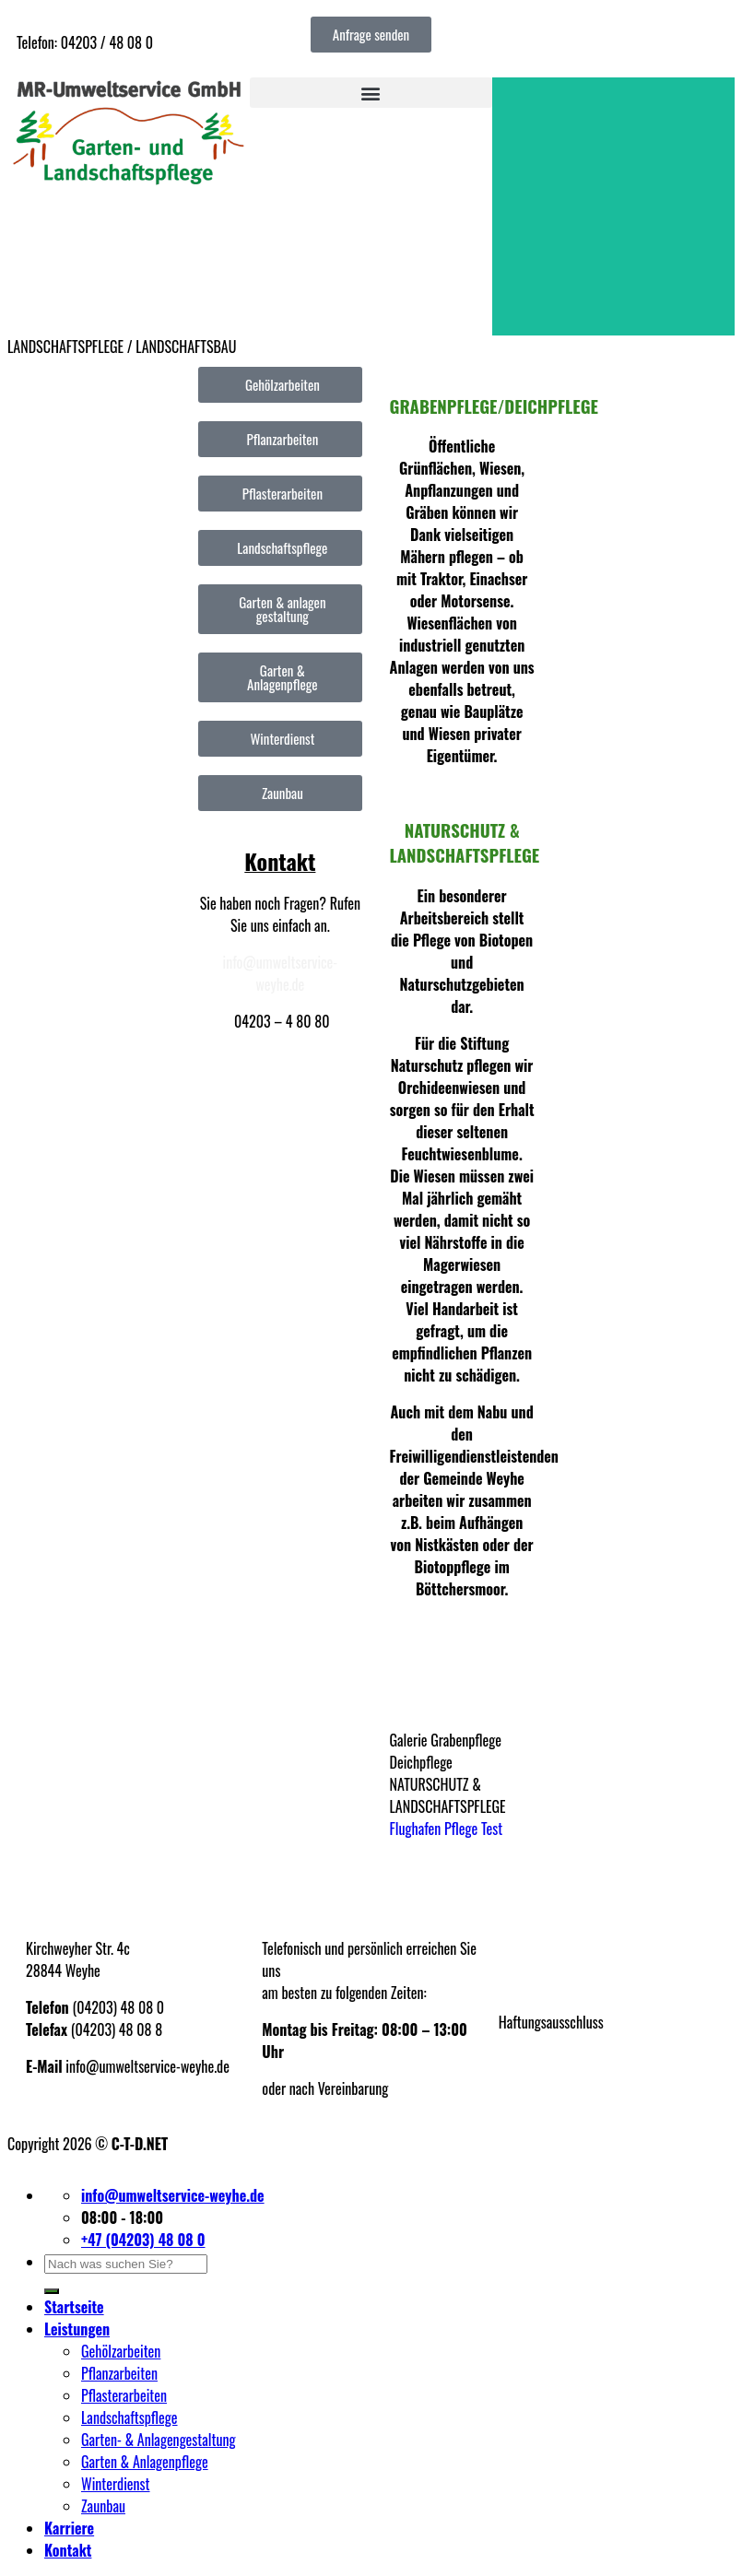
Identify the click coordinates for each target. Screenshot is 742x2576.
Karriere (69, 2528)
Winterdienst (115, 2484)
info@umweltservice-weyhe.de (280, 973)
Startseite (74, 2307)
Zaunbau (103, 2506)
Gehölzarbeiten (120, 2351)
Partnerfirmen (535, 2059)
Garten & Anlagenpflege (144, 2462)
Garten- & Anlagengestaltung (158, 2440)
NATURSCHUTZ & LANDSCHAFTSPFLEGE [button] (448, 1795)
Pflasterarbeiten (124, 2395)
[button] (371, 92)
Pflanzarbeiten (119, 2373)
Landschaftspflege (129, 2417)
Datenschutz (531, 1985)
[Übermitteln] (51, 2291)
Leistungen (77, 2329)
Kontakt (67, 2550)
